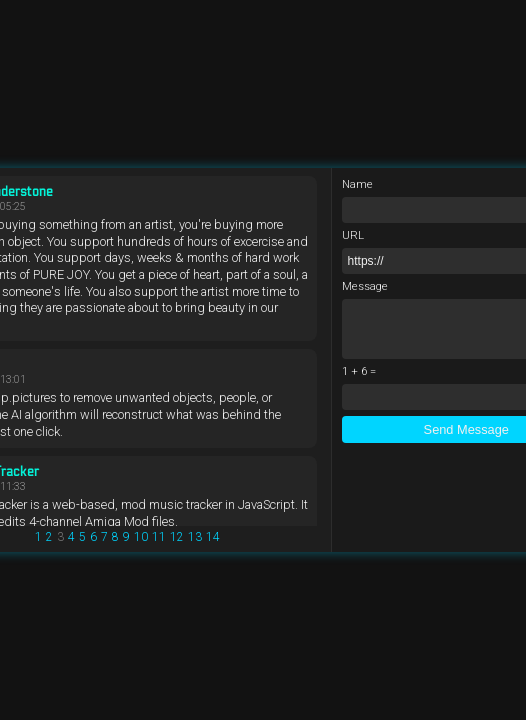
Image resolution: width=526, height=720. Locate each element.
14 (213, 537)
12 (177, 537)
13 (195, 537)
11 (159, 537)
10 (141, 537)
